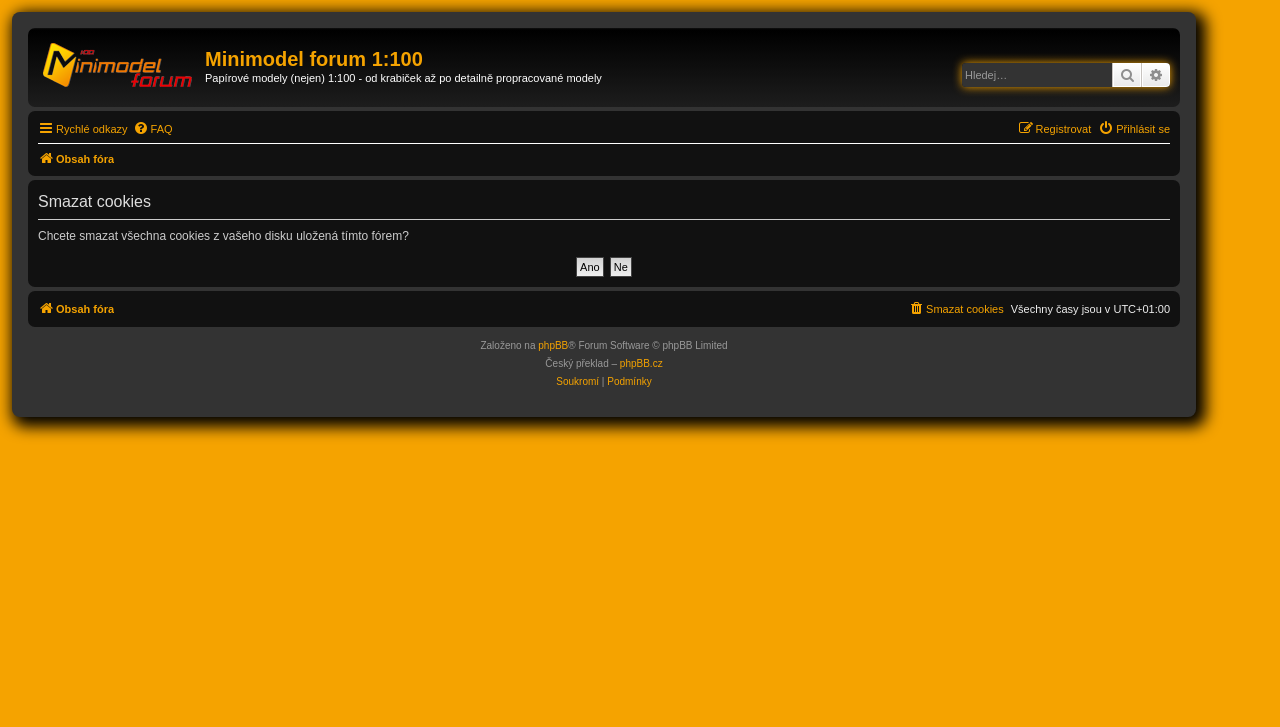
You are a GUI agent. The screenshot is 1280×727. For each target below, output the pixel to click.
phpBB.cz (641, 363)
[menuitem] (153, 129)
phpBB (553, 345)
